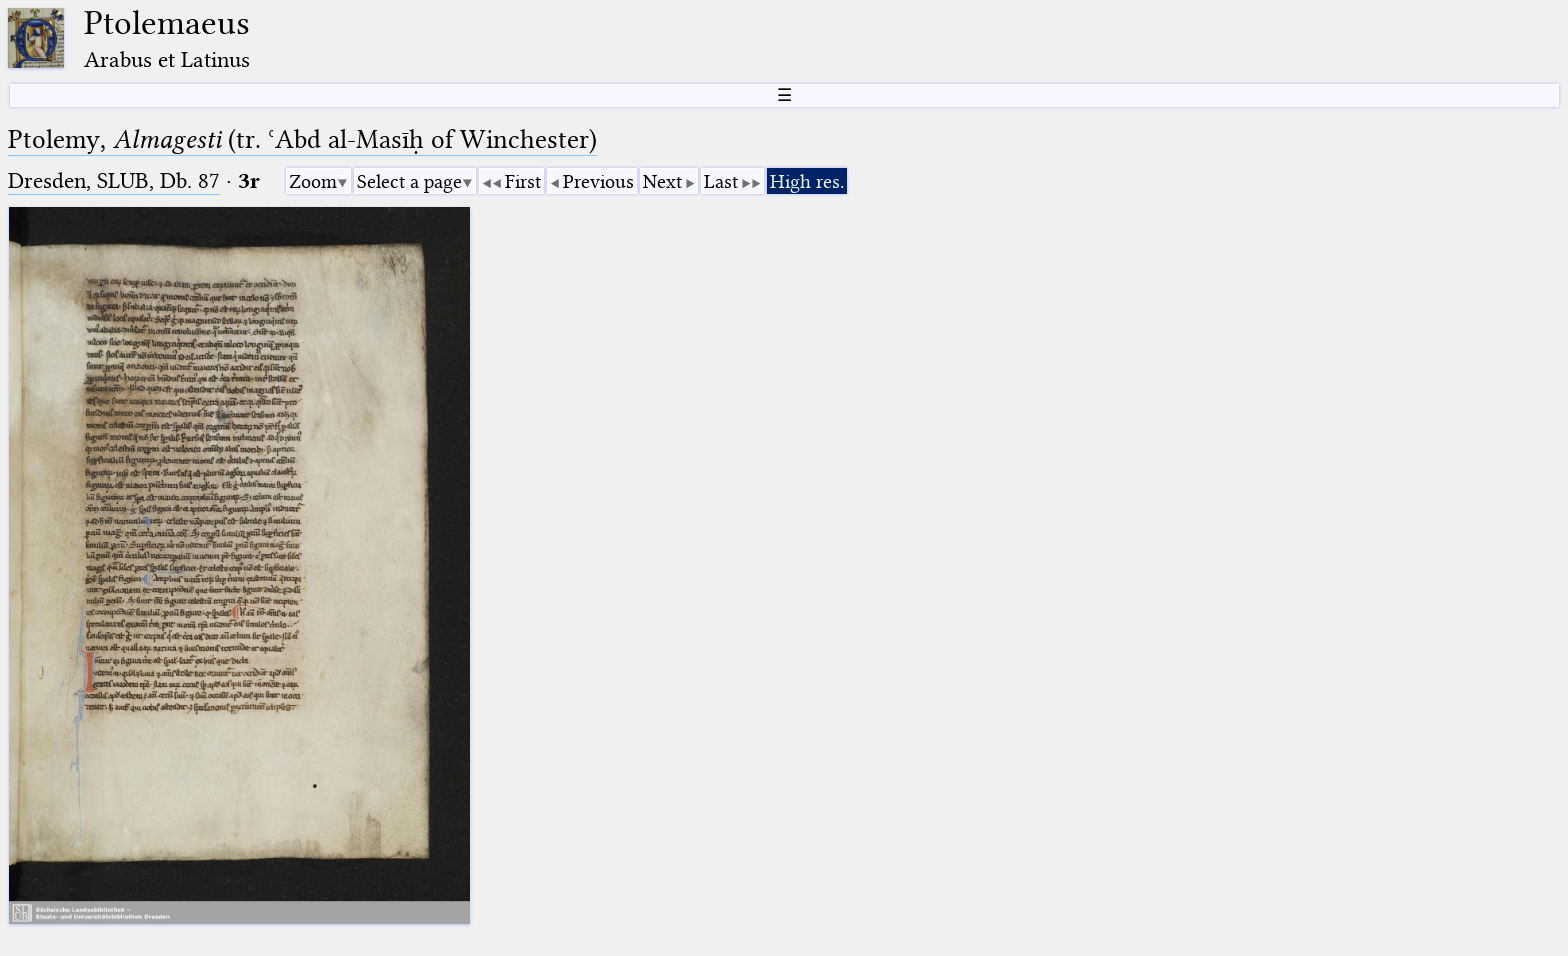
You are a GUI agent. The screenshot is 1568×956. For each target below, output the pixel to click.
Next (662, 181)
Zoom (313, 181)
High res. (807, 181)
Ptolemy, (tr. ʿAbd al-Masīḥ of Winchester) (302, 139)
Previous (598, 181)
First (523, 181)
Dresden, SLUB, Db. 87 (114, 180)
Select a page (409, 181)
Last (721, 181)
